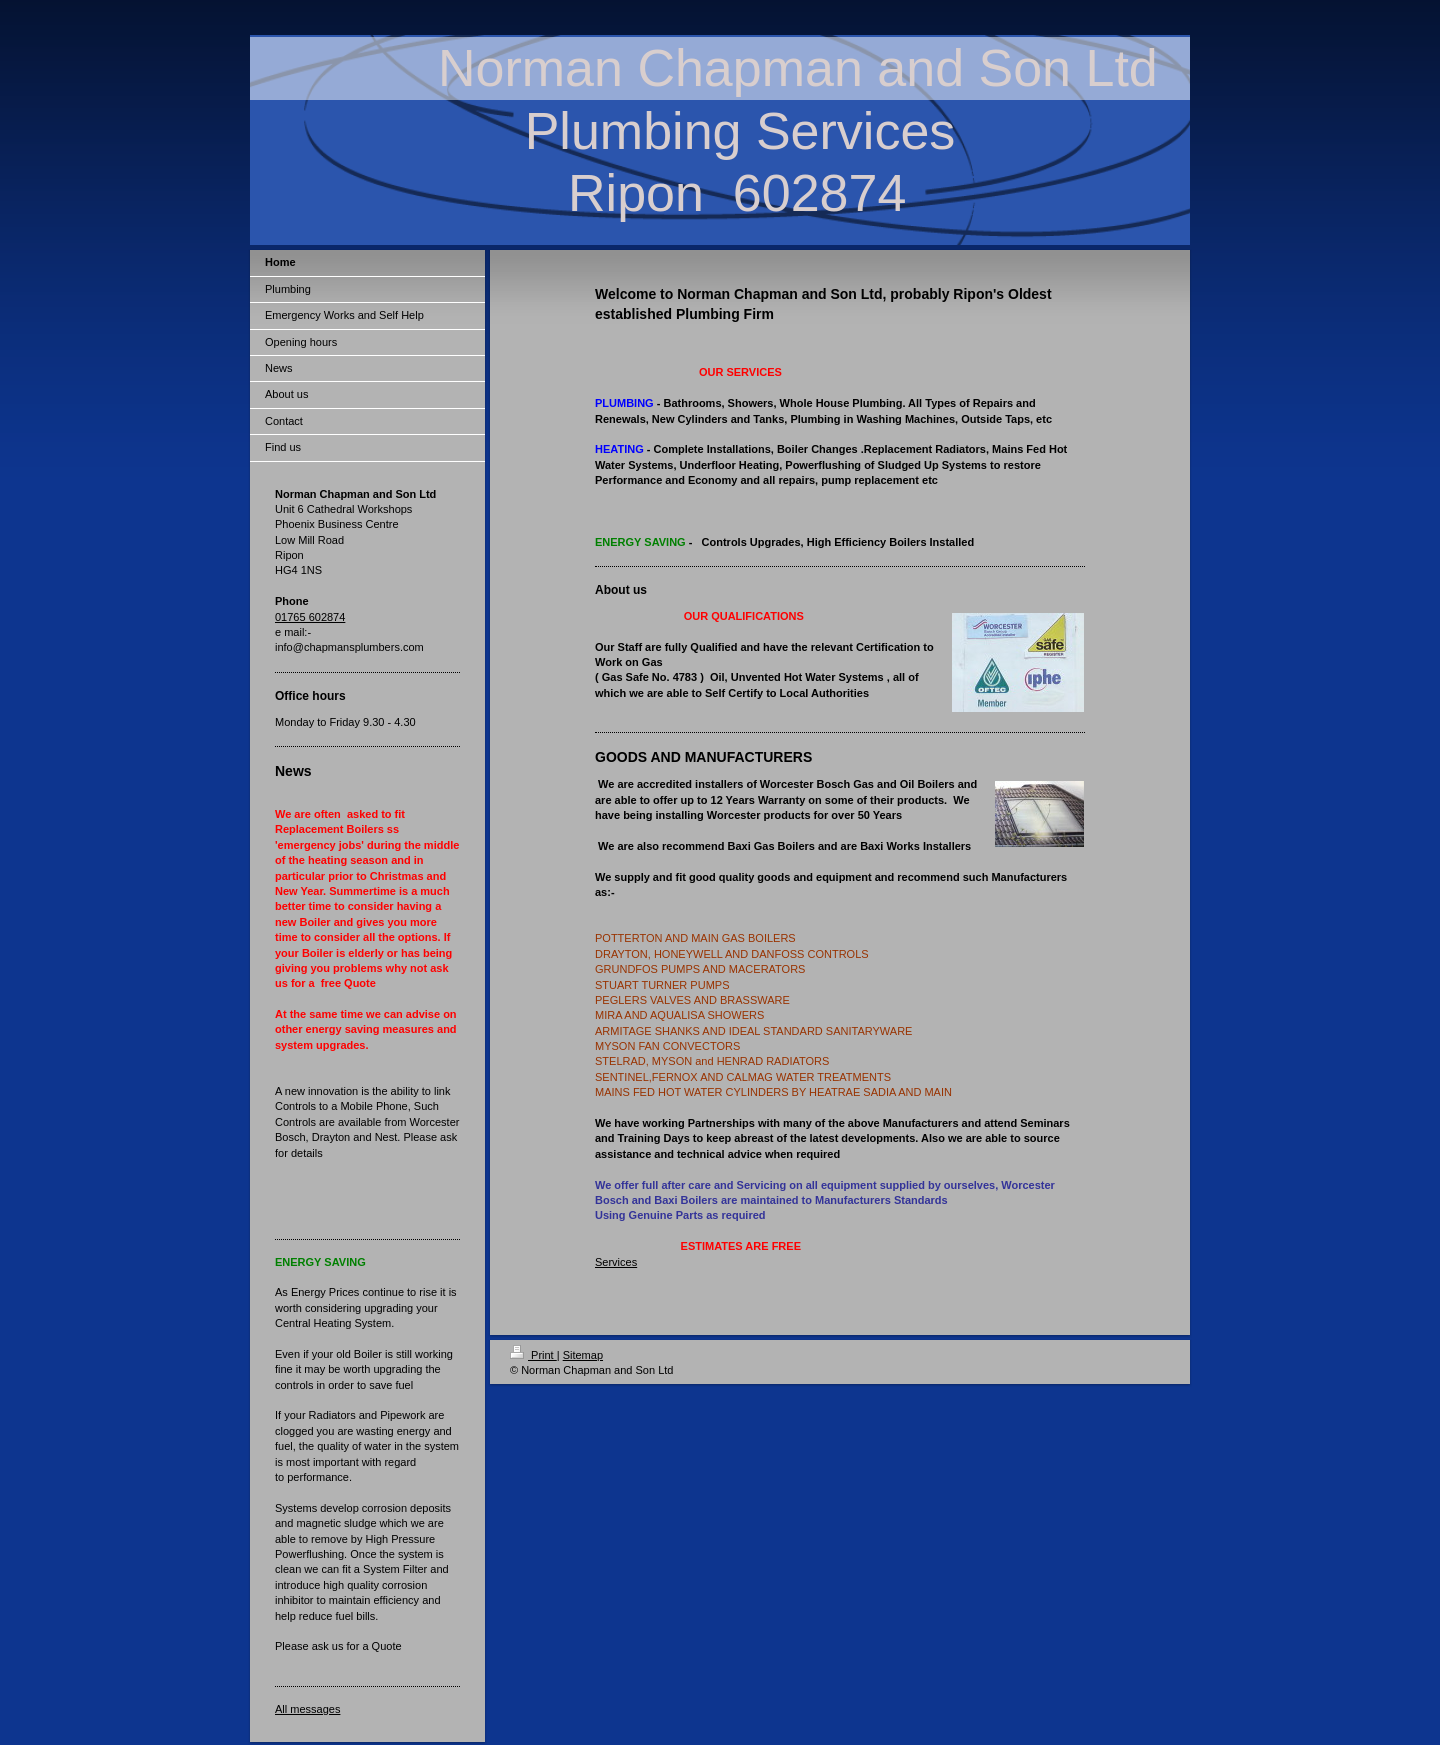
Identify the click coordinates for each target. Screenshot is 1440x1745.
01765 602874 (310, 617)
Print (533, 1355)
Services (616, 1262)
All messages (307, 1709)
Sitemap (583, 1355)
